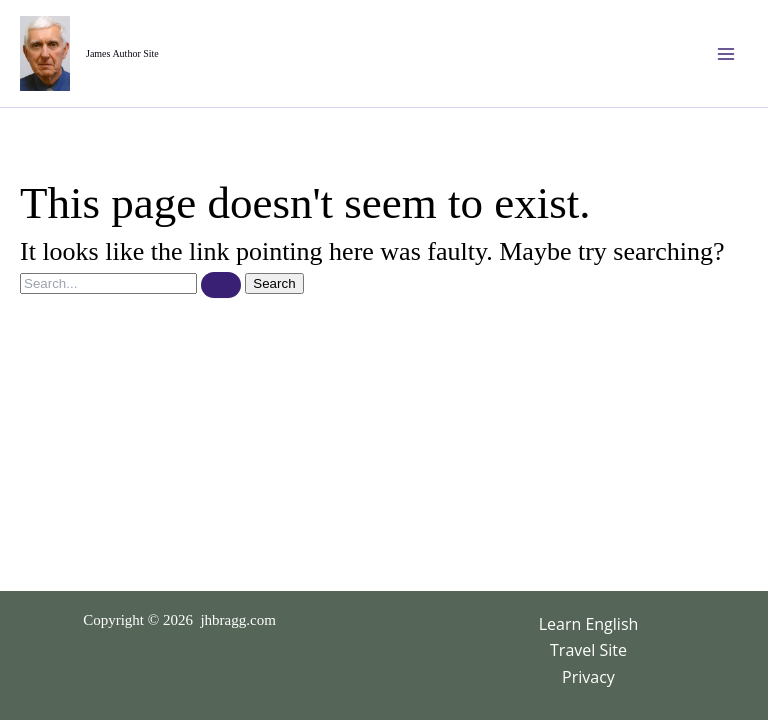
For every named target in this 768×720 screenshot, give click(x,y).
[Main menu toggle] (726, 54)
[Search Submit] (221, 285)
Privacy (588, 677)
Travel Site (588, 650)
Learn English (589, 624)
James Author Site (122, 53)
